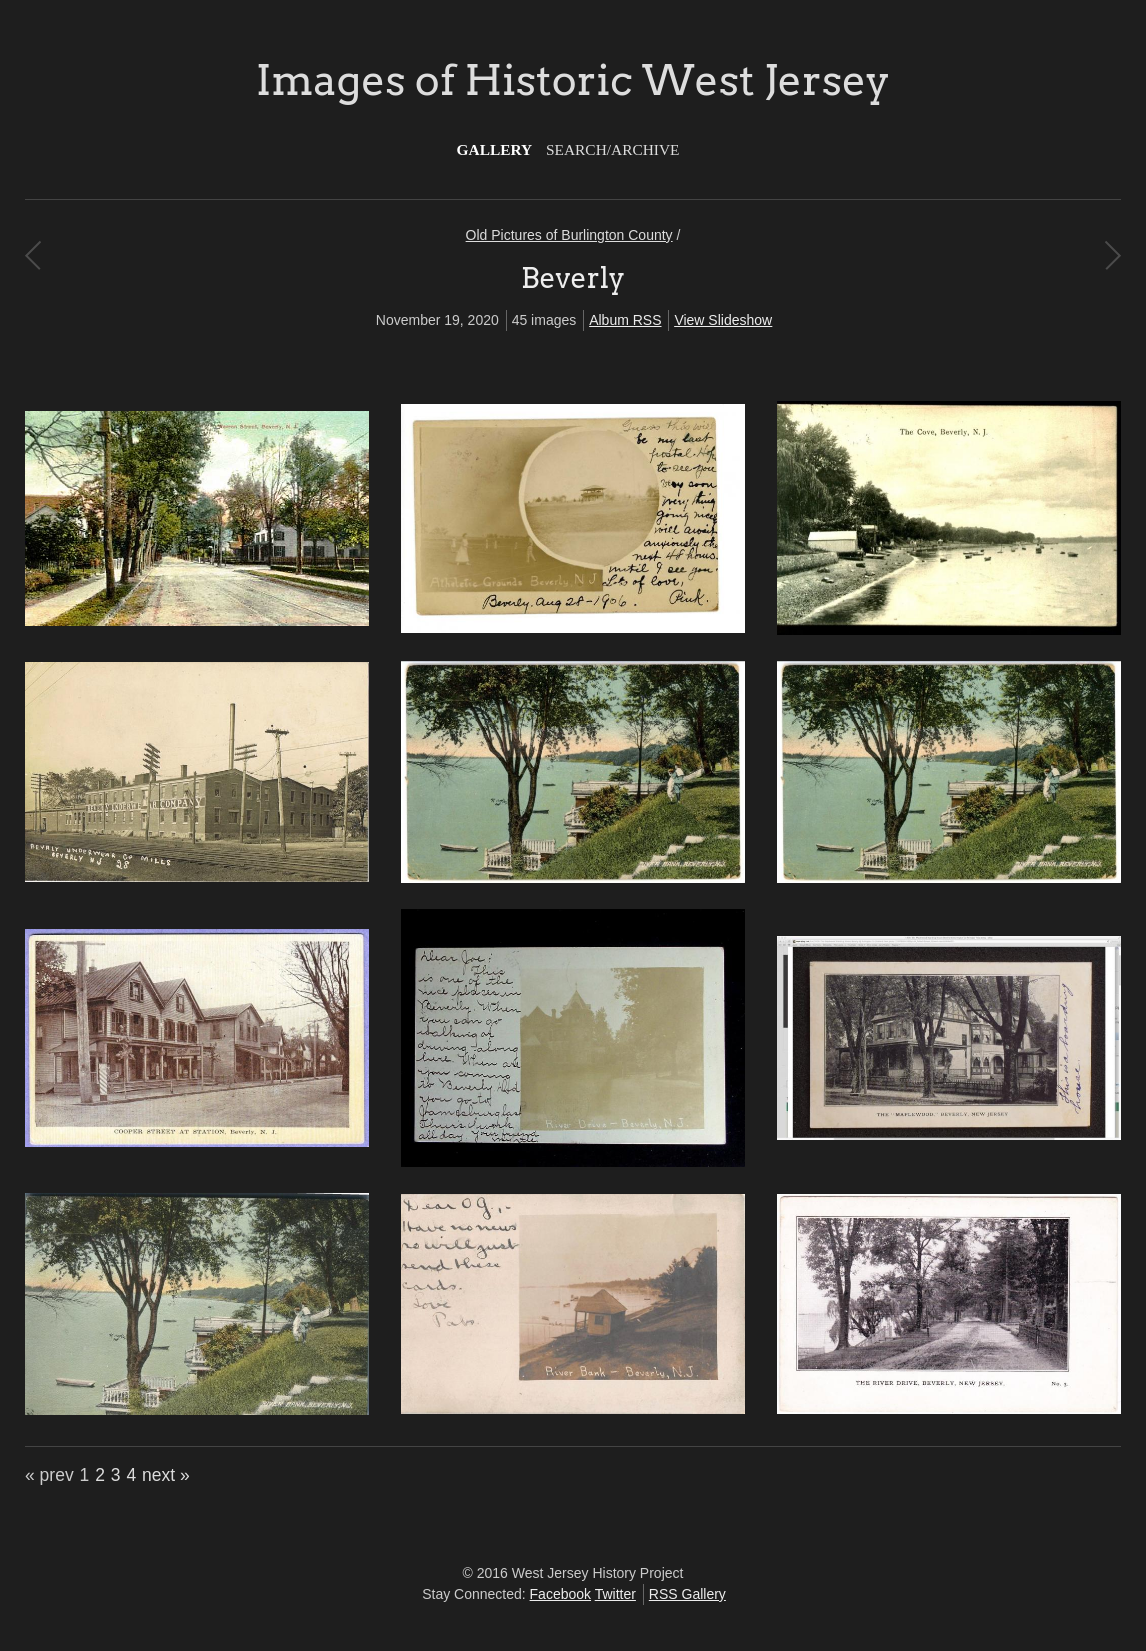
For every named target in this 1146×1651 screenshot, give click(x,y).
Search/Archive (612, 149)
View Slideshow (723, 320)
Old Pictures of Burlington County (569, 235)
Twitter (615, 1594)
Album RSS (625, 320)
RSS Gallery (687, 1594)
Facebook (560, 1594)
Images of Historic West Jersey (573, 80)
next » (166, 1475)
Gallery (495, 149)
